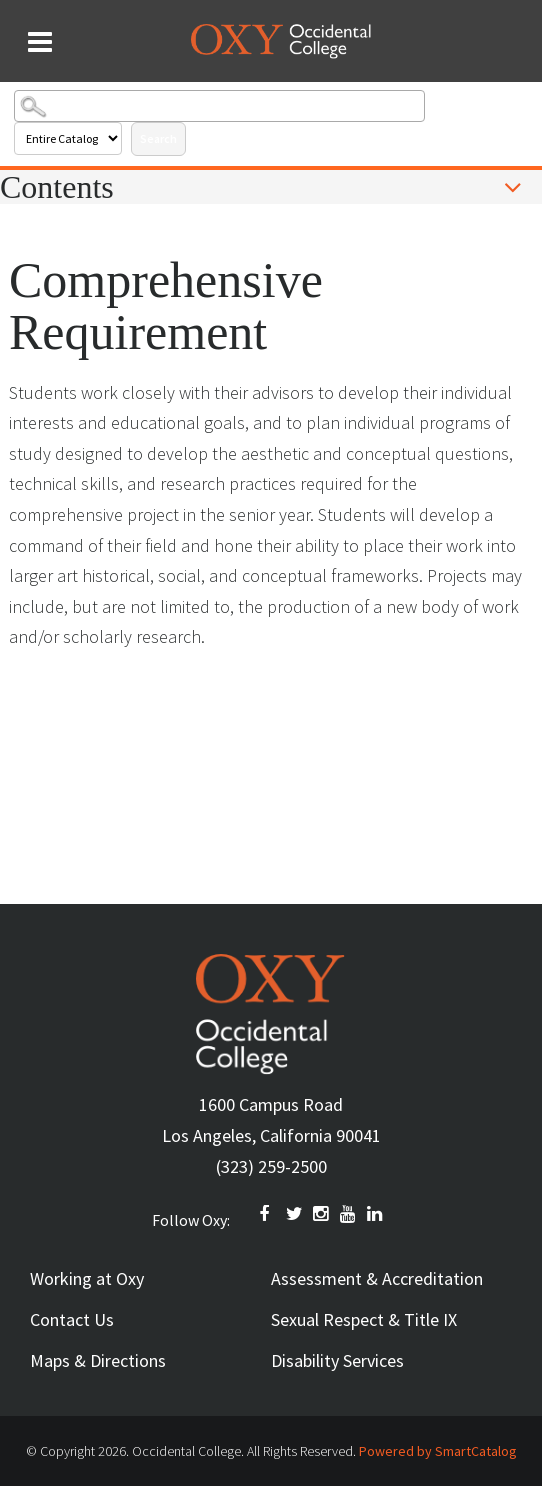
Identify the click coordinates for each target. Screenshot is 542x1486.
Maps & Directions (98, 1360)
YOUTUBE (349, 1214)
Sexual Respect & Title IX (364, 1319)
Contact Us (72, 1319)
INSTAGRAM (322, 1214)
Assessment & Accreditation (377, 1278)
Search (158, 138)
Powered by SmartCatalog (438, 1451)
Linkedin (376, 1214)
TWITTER (295, 1214)
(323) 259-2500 (271, 1166)
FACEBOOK (268, 1214)
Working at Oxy (87, 1278)
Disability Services (337, 1360)
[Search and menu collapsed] (40, 42)
